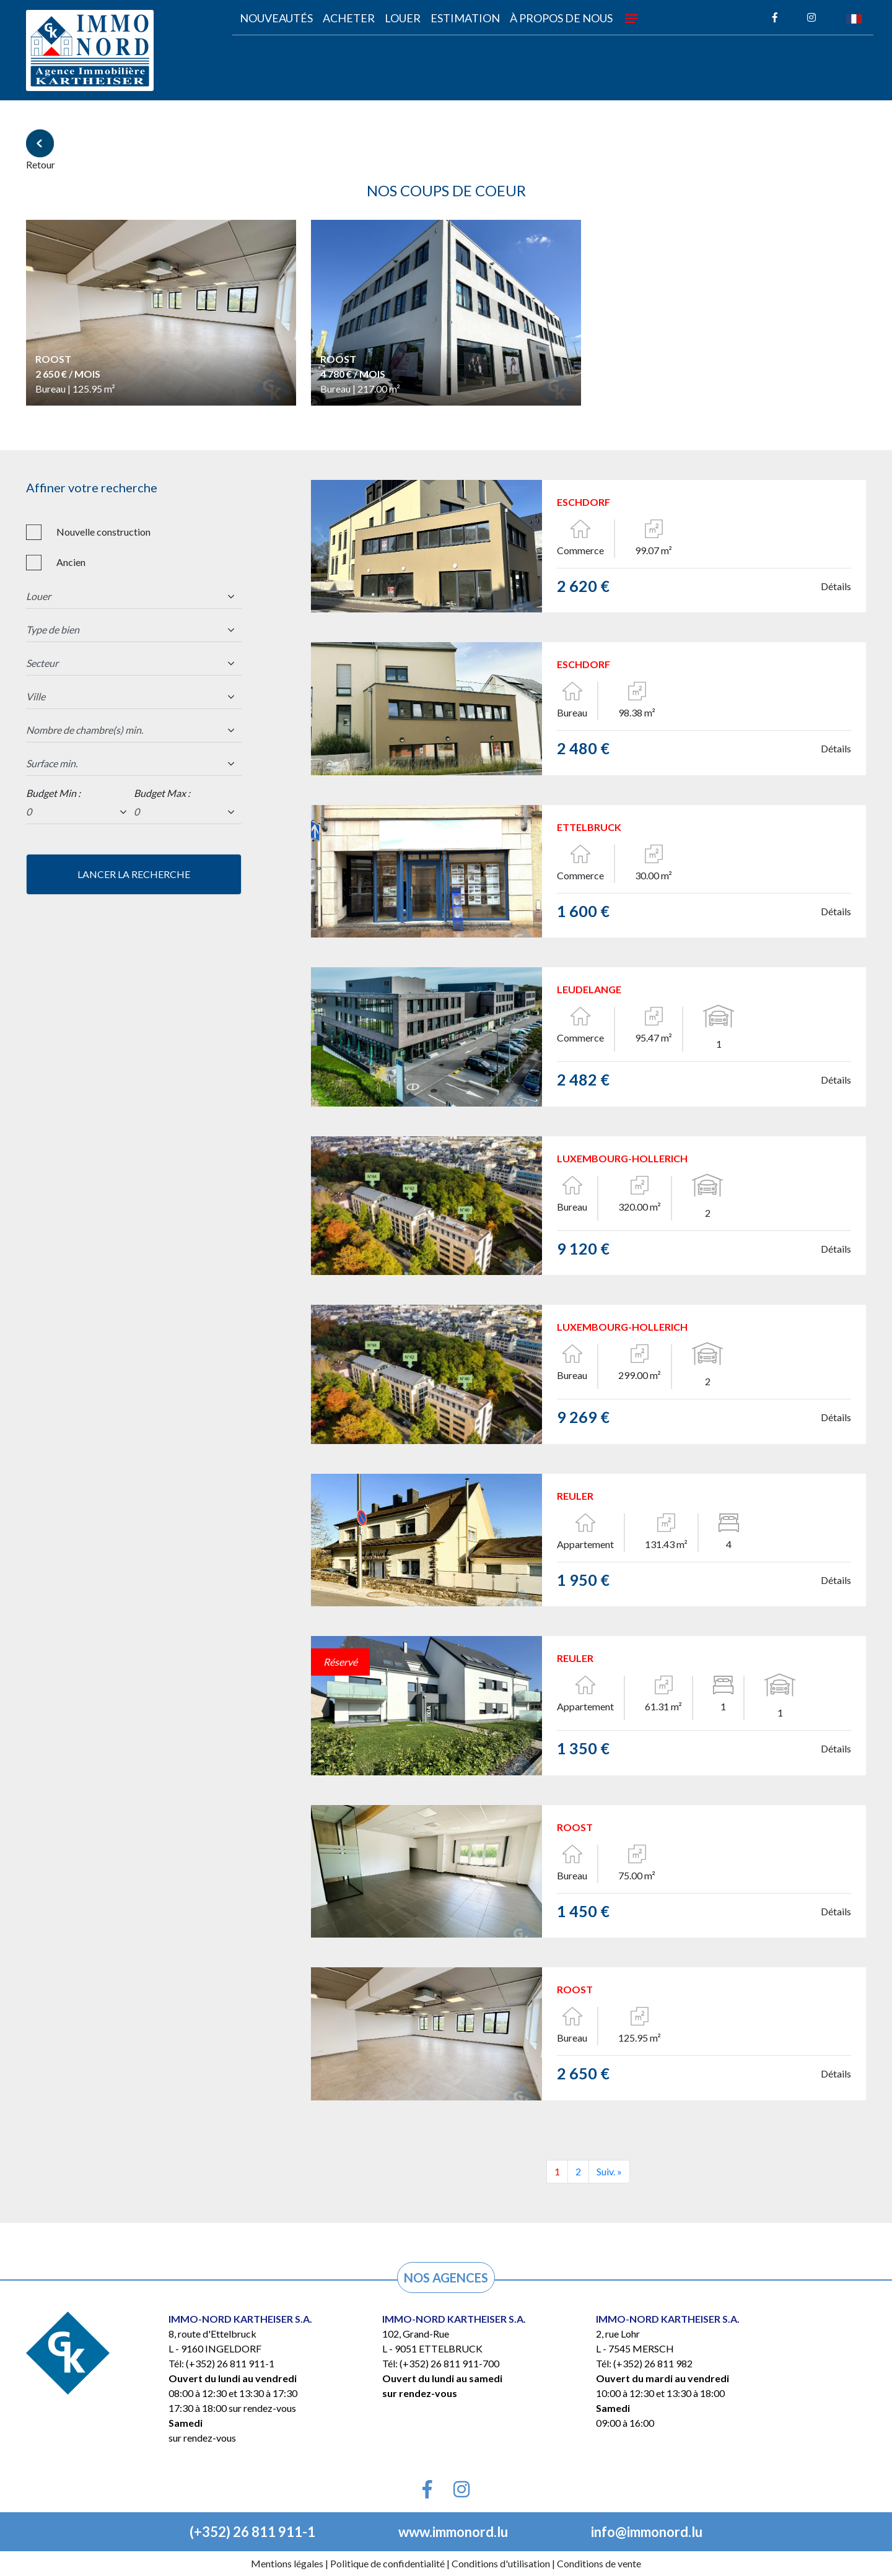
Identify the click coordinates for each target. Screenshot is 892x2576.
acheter (349, 18)
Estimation (465, 18)
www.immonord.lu (453, 2531)
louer (403, 18)
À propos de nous (561, 18)
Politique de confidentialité (387, 2563)
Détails (836, 586)
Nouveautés (276, 18)
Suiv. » (609, 2171)
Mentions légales (287, 2563)
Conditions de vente (599, 2563)
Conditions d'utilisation (501, 2563)
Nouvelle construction (103, 531)
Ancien (70, 562)
